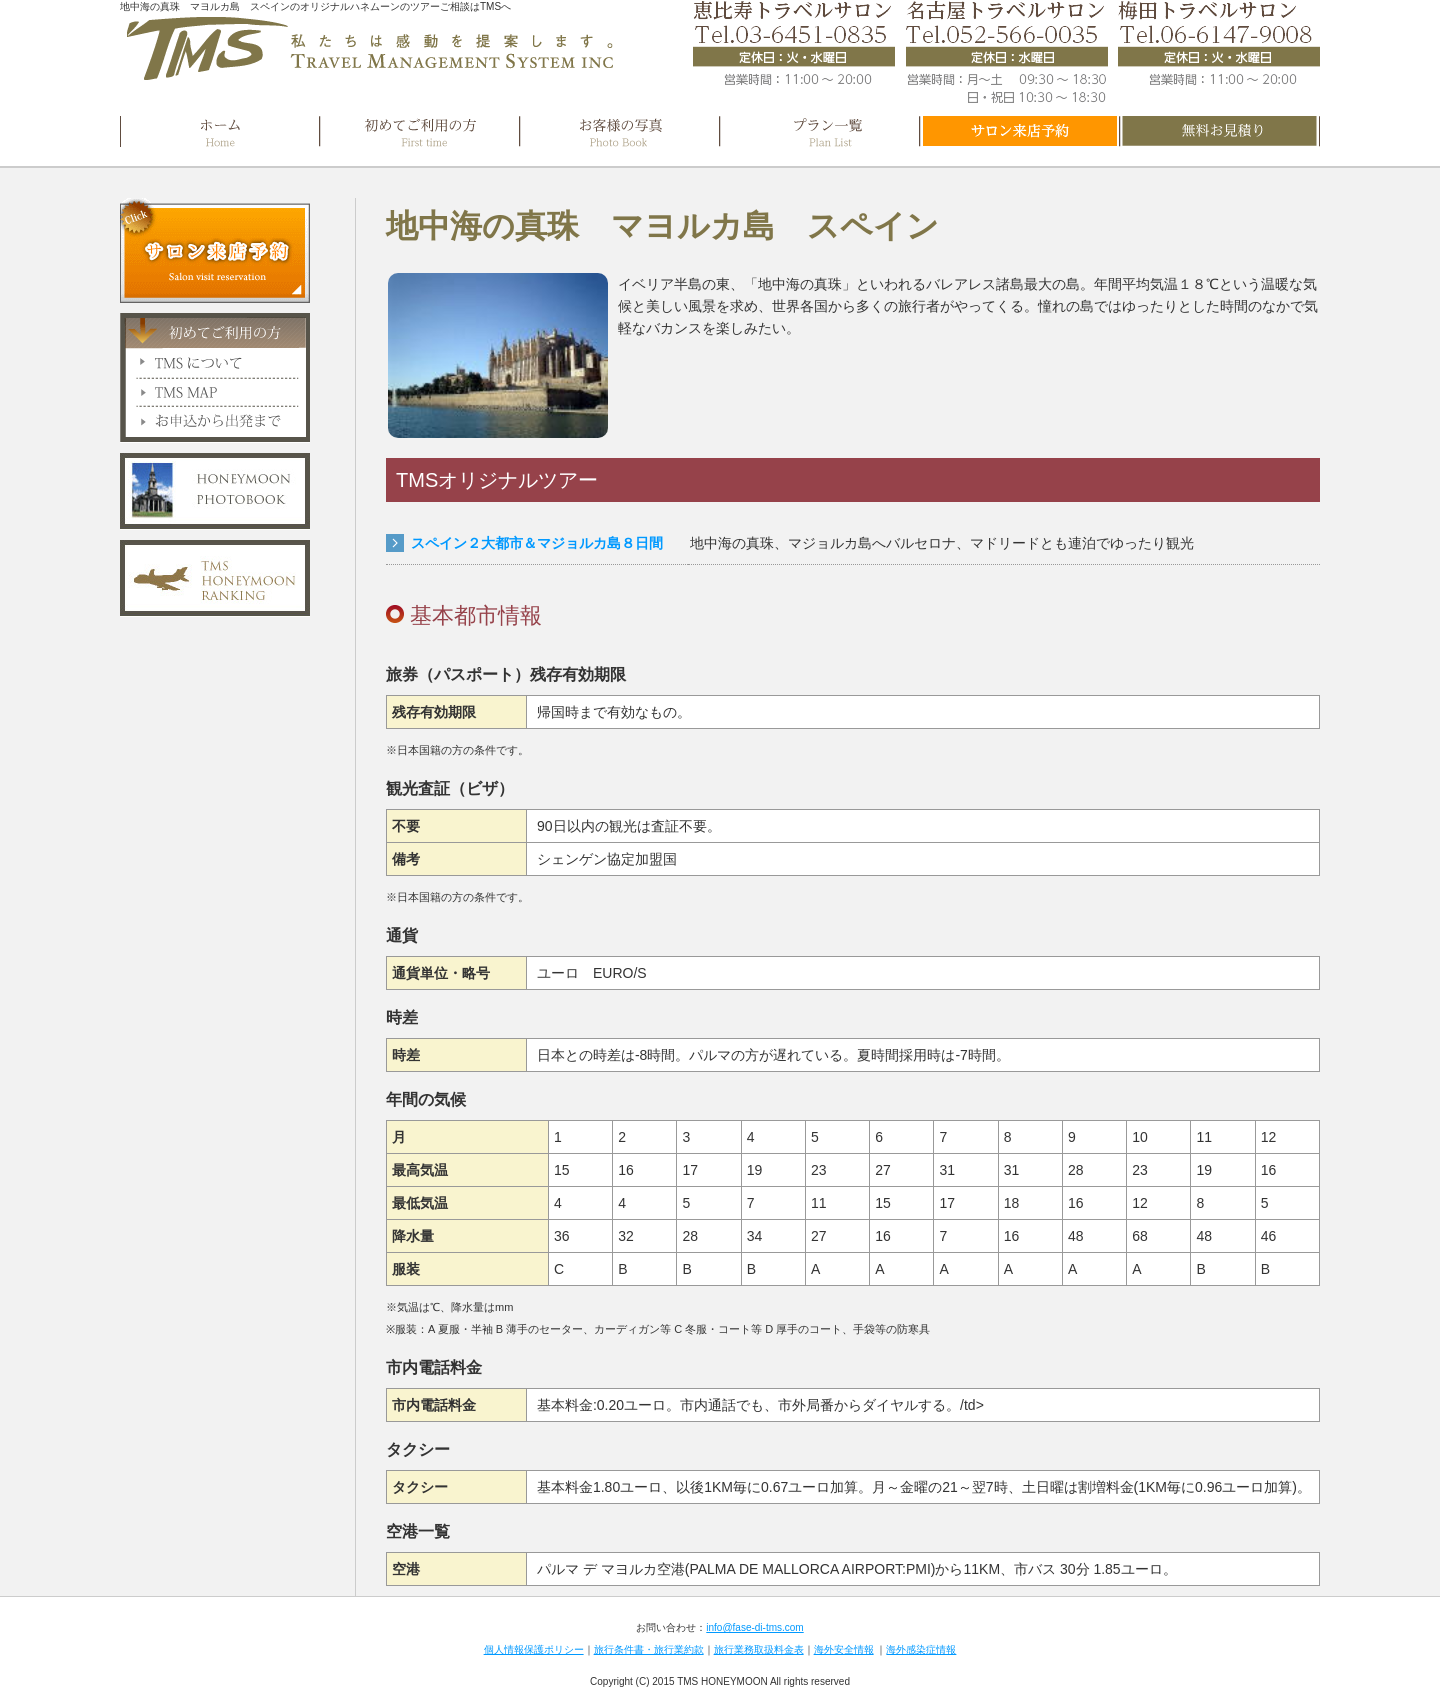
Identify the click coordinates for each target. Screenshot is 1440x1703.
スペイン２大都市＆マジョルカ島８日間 (537, 543)
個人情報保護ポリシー (534, 1649)
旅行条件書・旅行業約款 (649, 1649)
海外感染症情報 (921, 1649)
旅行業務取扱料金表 (759, 1649)
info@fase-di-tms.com (754, 1627)
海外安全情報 (844, 1649)
